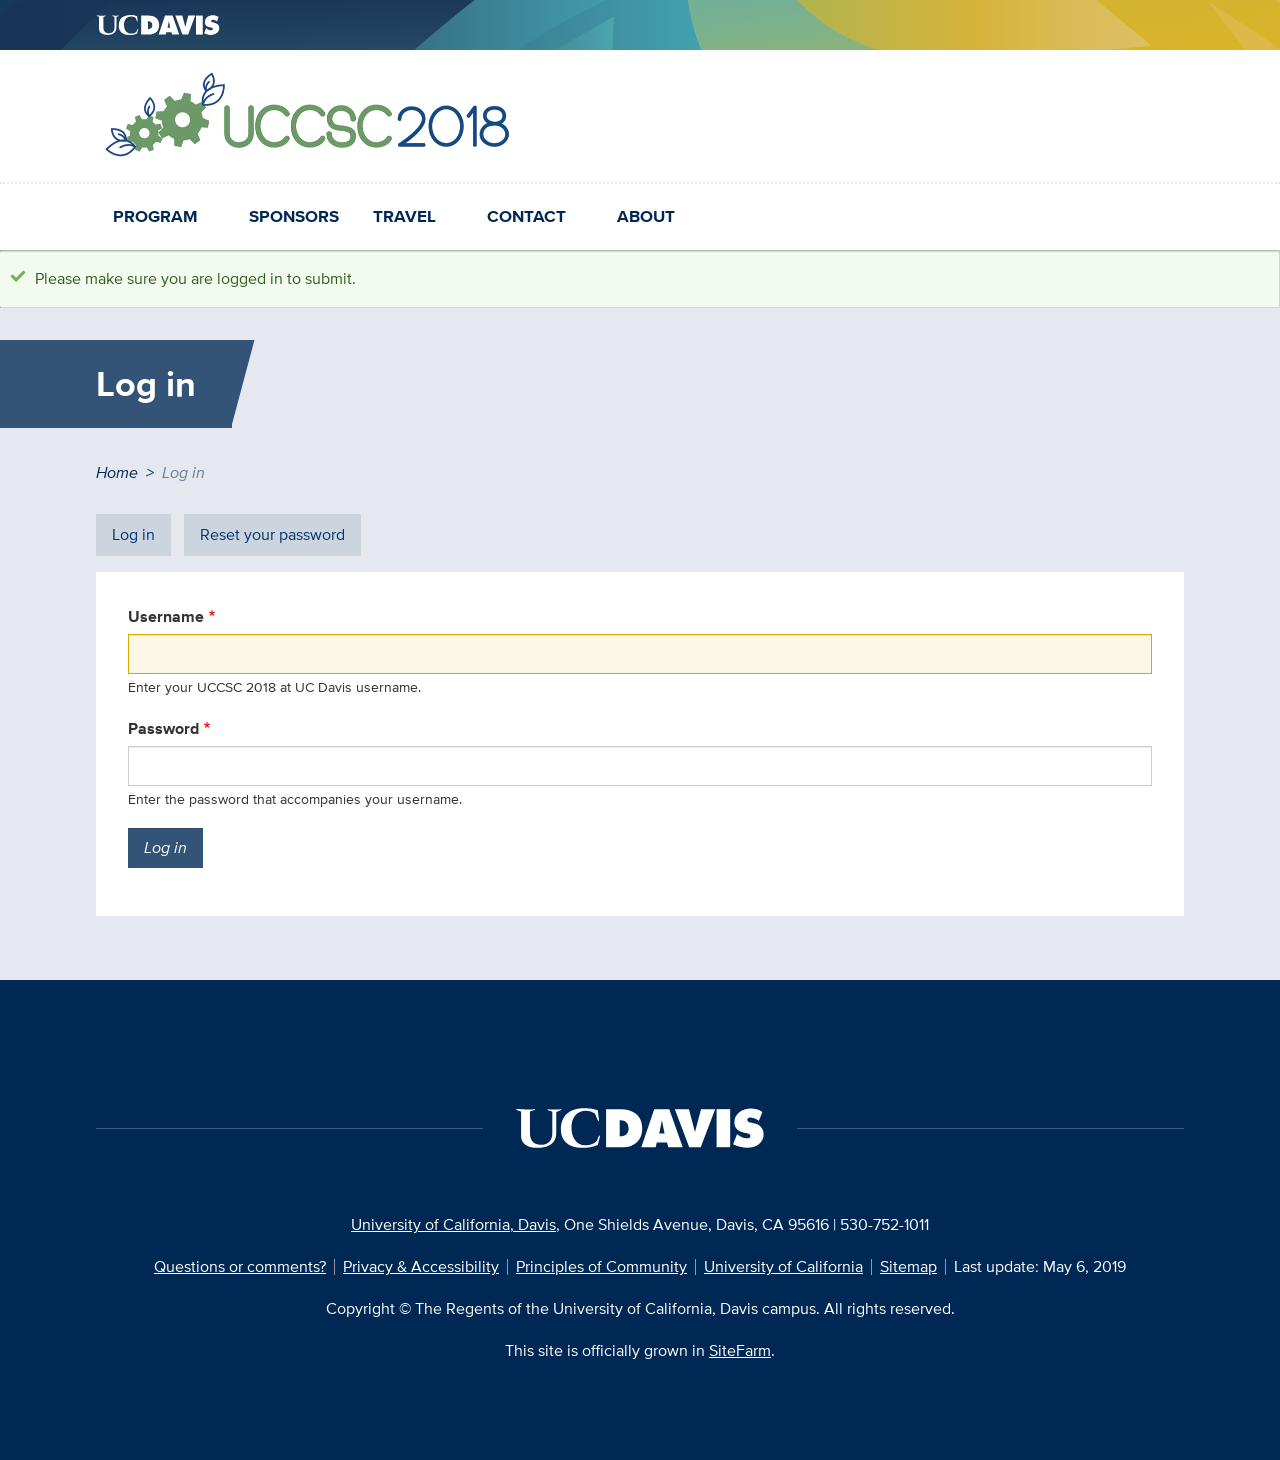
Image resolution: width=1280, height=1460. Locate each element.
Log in (141, 539)
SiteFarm (740, 1350)
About (646, 216)
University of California (783, 1266)
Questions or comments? (240, 1266)
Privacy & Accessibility (421, 1266)
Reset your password (272, 534)
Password (163, 728)
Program (155, 216)
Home (117, 472)
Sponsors (294, 216)
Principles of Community (601, 1266)
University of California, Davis (453, 1224)
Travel (404, 216)
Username (166, 616)
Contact (526, 216)
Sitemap (908, 1266)
